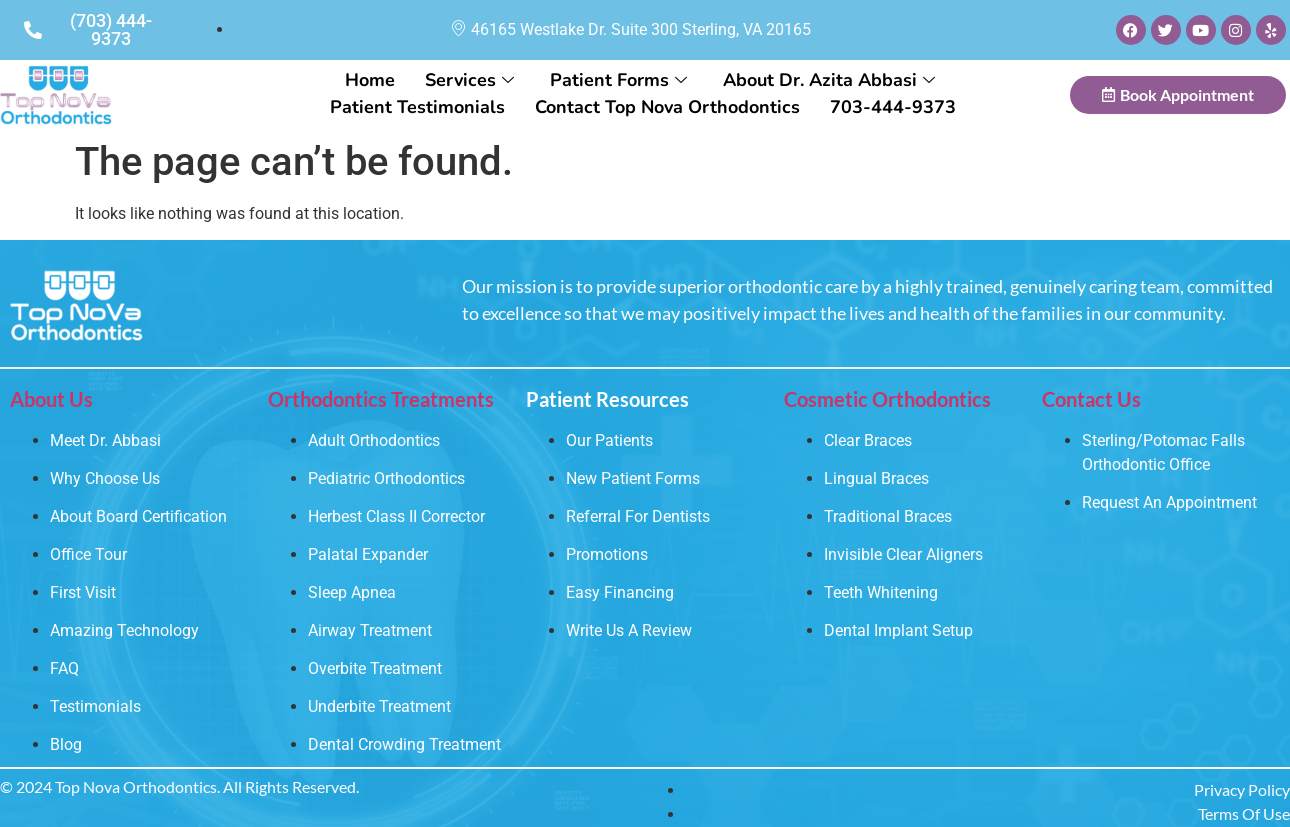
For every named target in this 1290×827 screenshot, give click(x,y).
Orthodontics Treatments (381, 399)
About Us (51, 399)
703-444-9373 (893, 107)
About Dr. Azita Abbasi (829, 80)
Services (469, 80)
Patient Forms (618, 80)
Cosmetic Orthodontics (887, 399)
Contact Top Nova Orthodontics (667, 107)
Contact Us (1091, 399)
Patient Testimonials (417, 107)
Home (370, 80)
